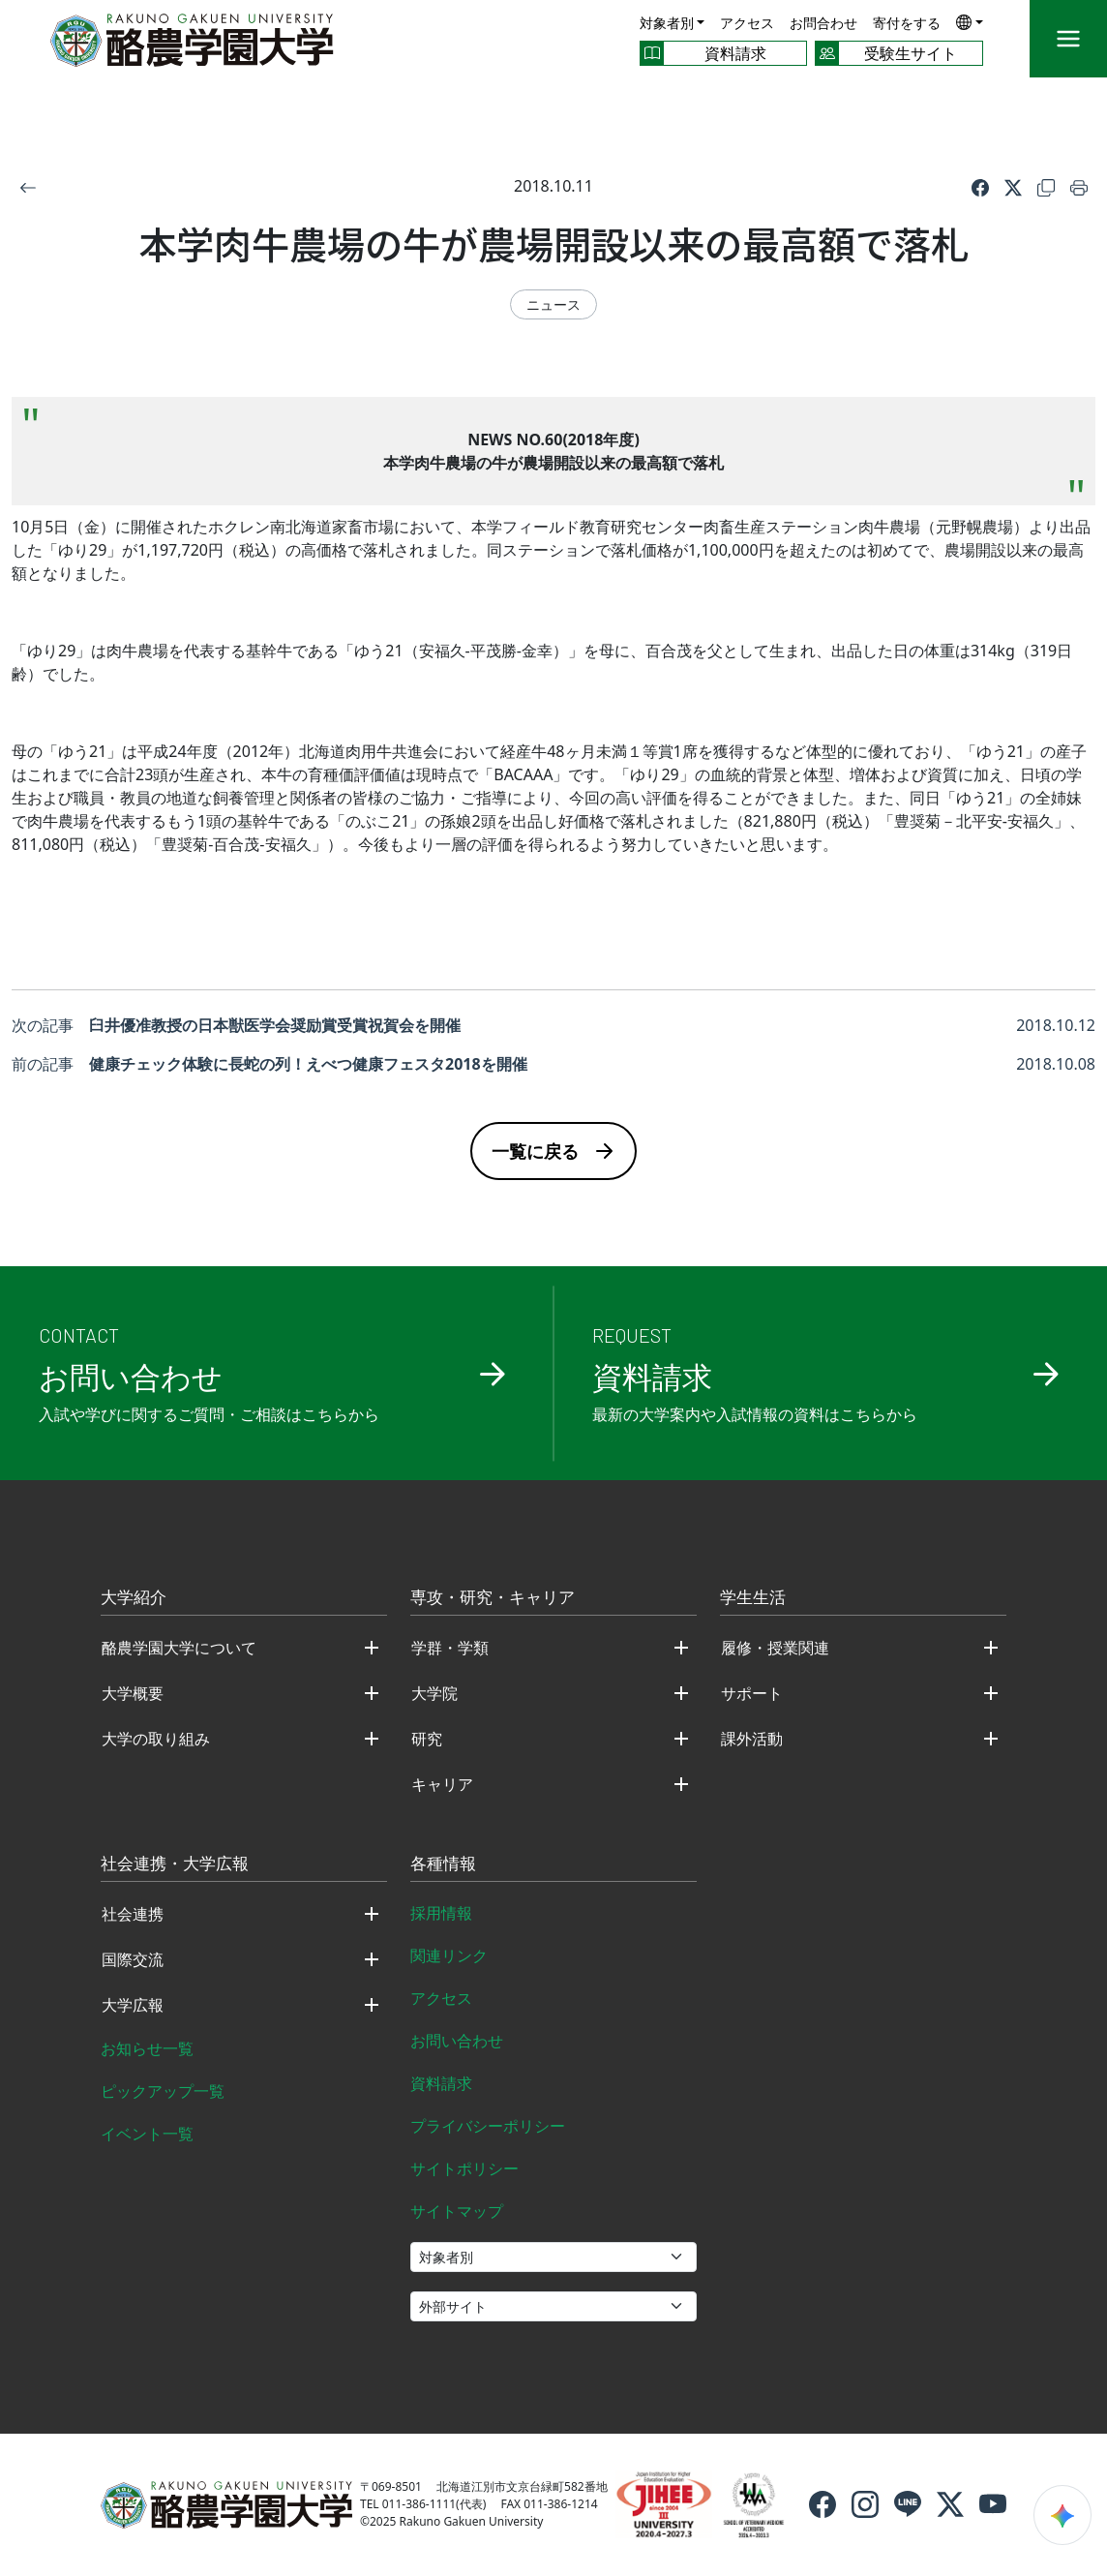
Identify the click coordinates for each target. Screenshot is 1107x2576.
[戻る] (28, 186)
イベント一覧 (147, 2133)
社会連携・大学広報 (175, 1864)
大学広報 (133, 2004)
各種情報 (443, 1864)
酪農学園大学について (179, 1647)
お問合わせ (823, 23)
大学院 (434, 1693)
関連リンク (449, 1955)
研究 (426, 1738)
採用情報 (441, 1913)
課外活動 (752, 1738)
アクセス (747, 23)
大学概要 (133, 1693)
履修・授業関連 (775, 1647)
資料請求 (441, 2083)
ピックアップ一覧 (162, 2091)
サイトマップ (456, 2211)
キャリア (442, 1784)
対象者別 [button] (667, 23)
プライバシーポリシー (487, 2126)
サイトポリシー (464, 2168)
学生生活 (753, 1598)
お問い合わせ (456, 2040)
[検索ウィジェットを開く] (1062, 2515)
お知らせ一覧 (147, 2048)
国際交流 (133, 1959)
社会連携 (133, 1913)
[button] (969, 22)
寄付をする (907, 23)
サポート (752, 1693)
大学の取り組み (156, 1738)
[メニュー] (1068, 38)
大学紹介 (133, 1598)
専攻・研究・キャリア (492, 1598)
